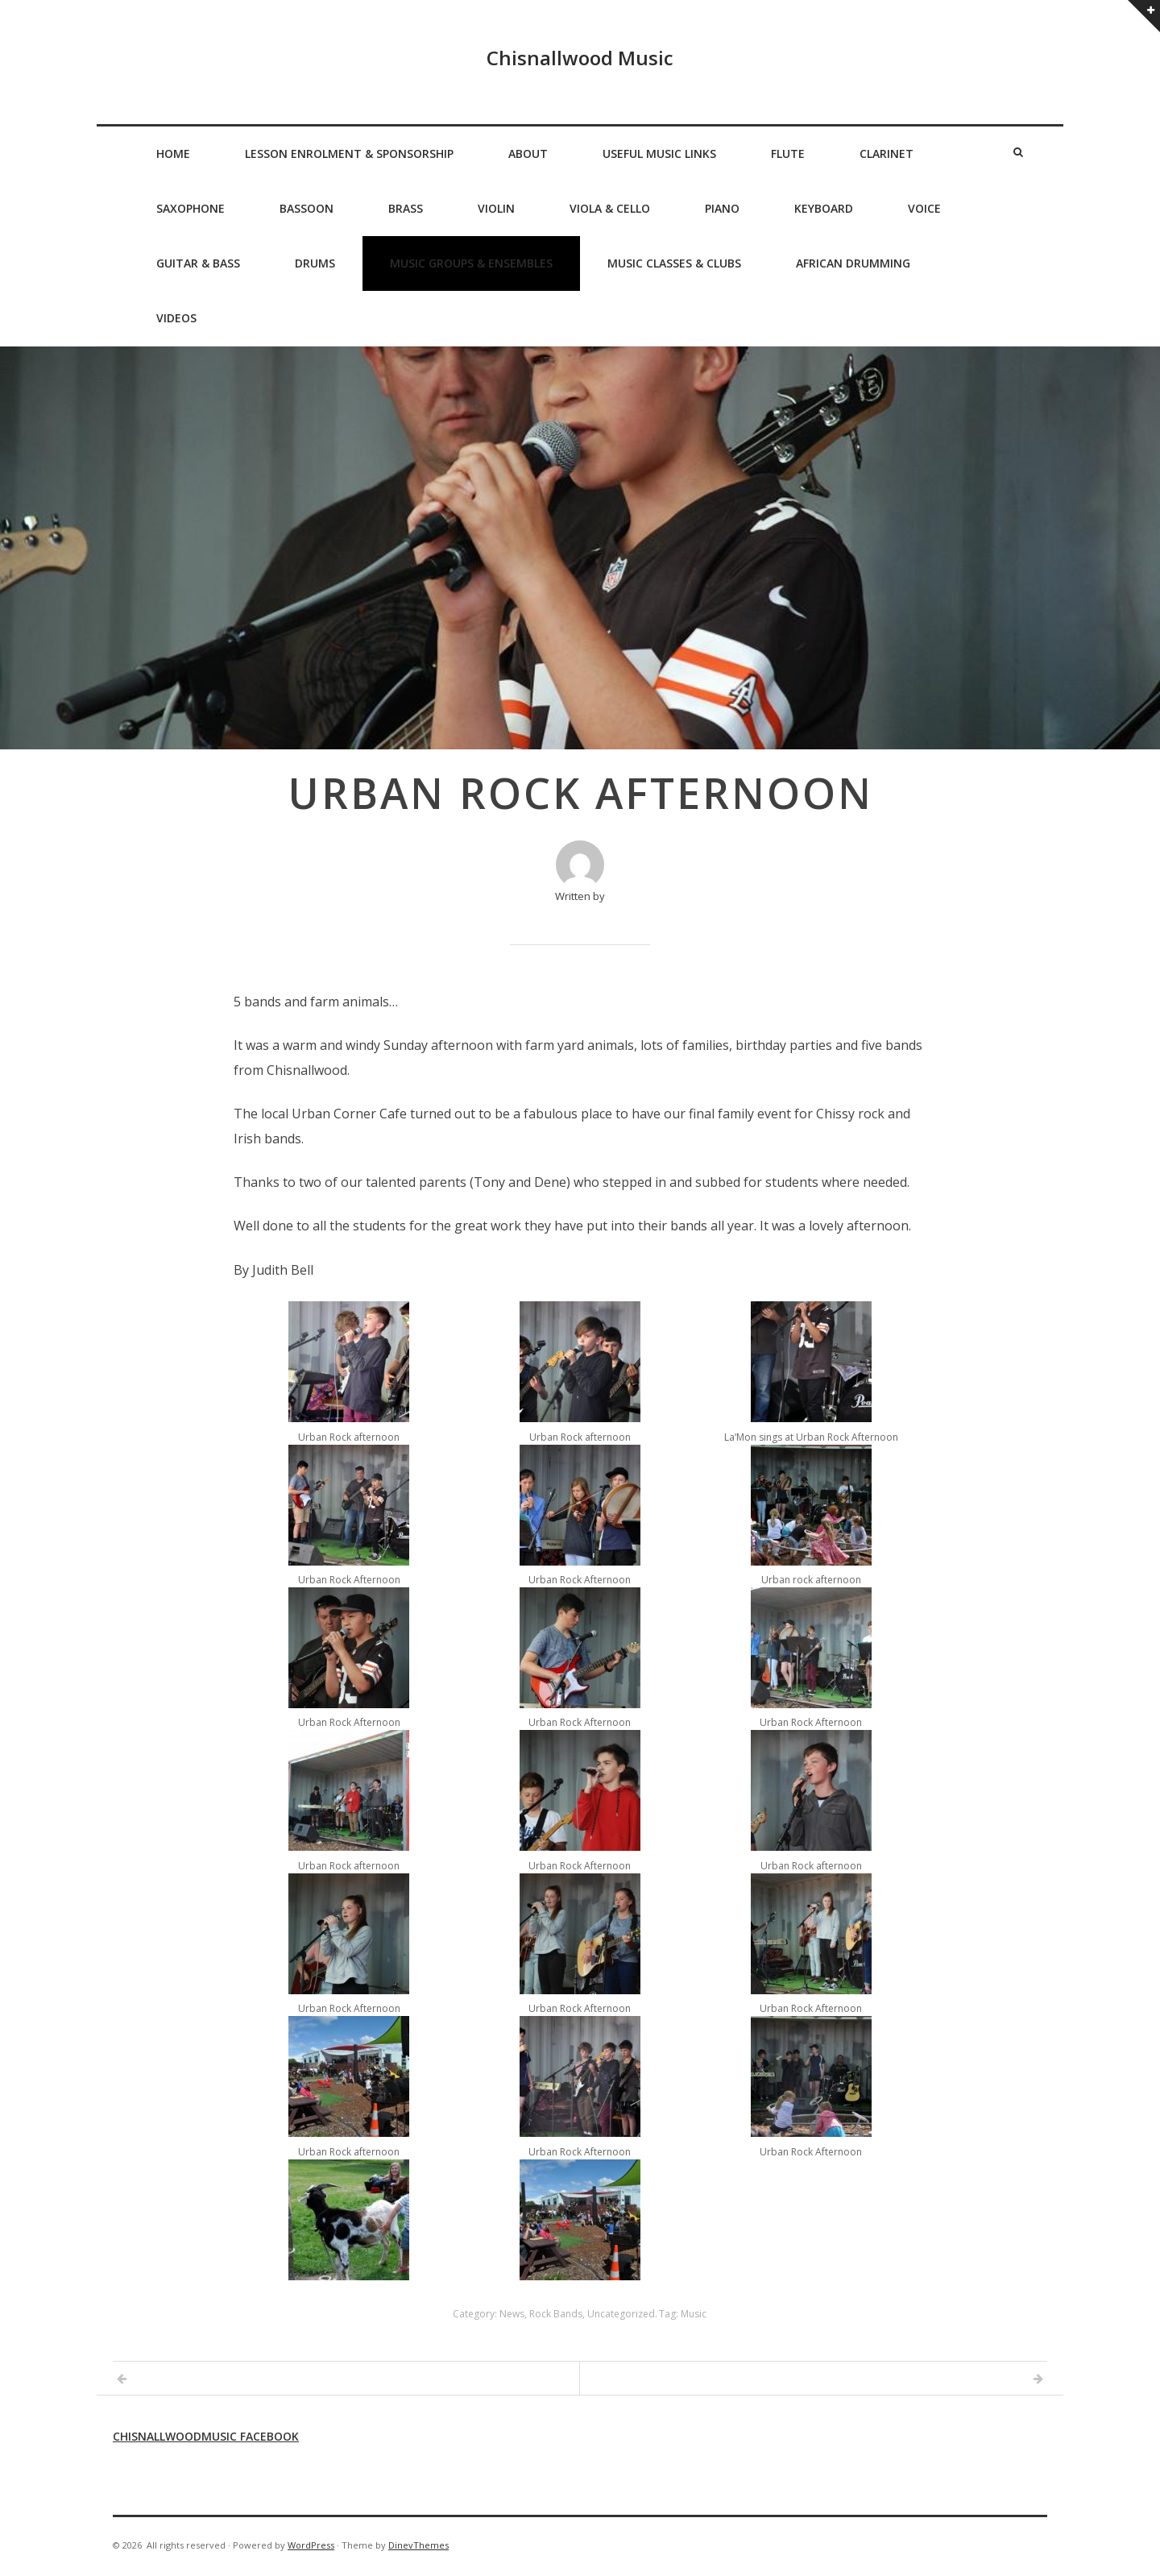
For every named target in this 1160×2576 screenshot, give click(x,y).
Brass (405, 208)
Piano (722, 208)
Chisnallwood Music (580, 57)
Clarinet (887, 153)
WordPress (311, 2545)
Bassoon (307, 208)
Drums (315, 263)
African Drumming (853, 263)
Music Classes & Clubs (674, 263)
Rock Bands (555, 2314)
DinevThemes (418, 2545)
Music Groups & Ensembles (471, 263)
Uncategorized (621, 2314)
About (528, 153)
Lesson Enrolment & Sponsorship (349, 153)
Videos (176, 318)
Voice (924, 208)
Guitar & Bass (198, 263)
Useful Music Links (659, 153)
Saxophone (190, 208)
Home (173, 153)
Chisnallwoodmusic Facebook (206, 2436)
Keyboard (823, 208)
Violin (496, 208)
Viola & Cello (610, 208)
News (511, 2314)
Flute (788, 153)
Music (693, 2314)
